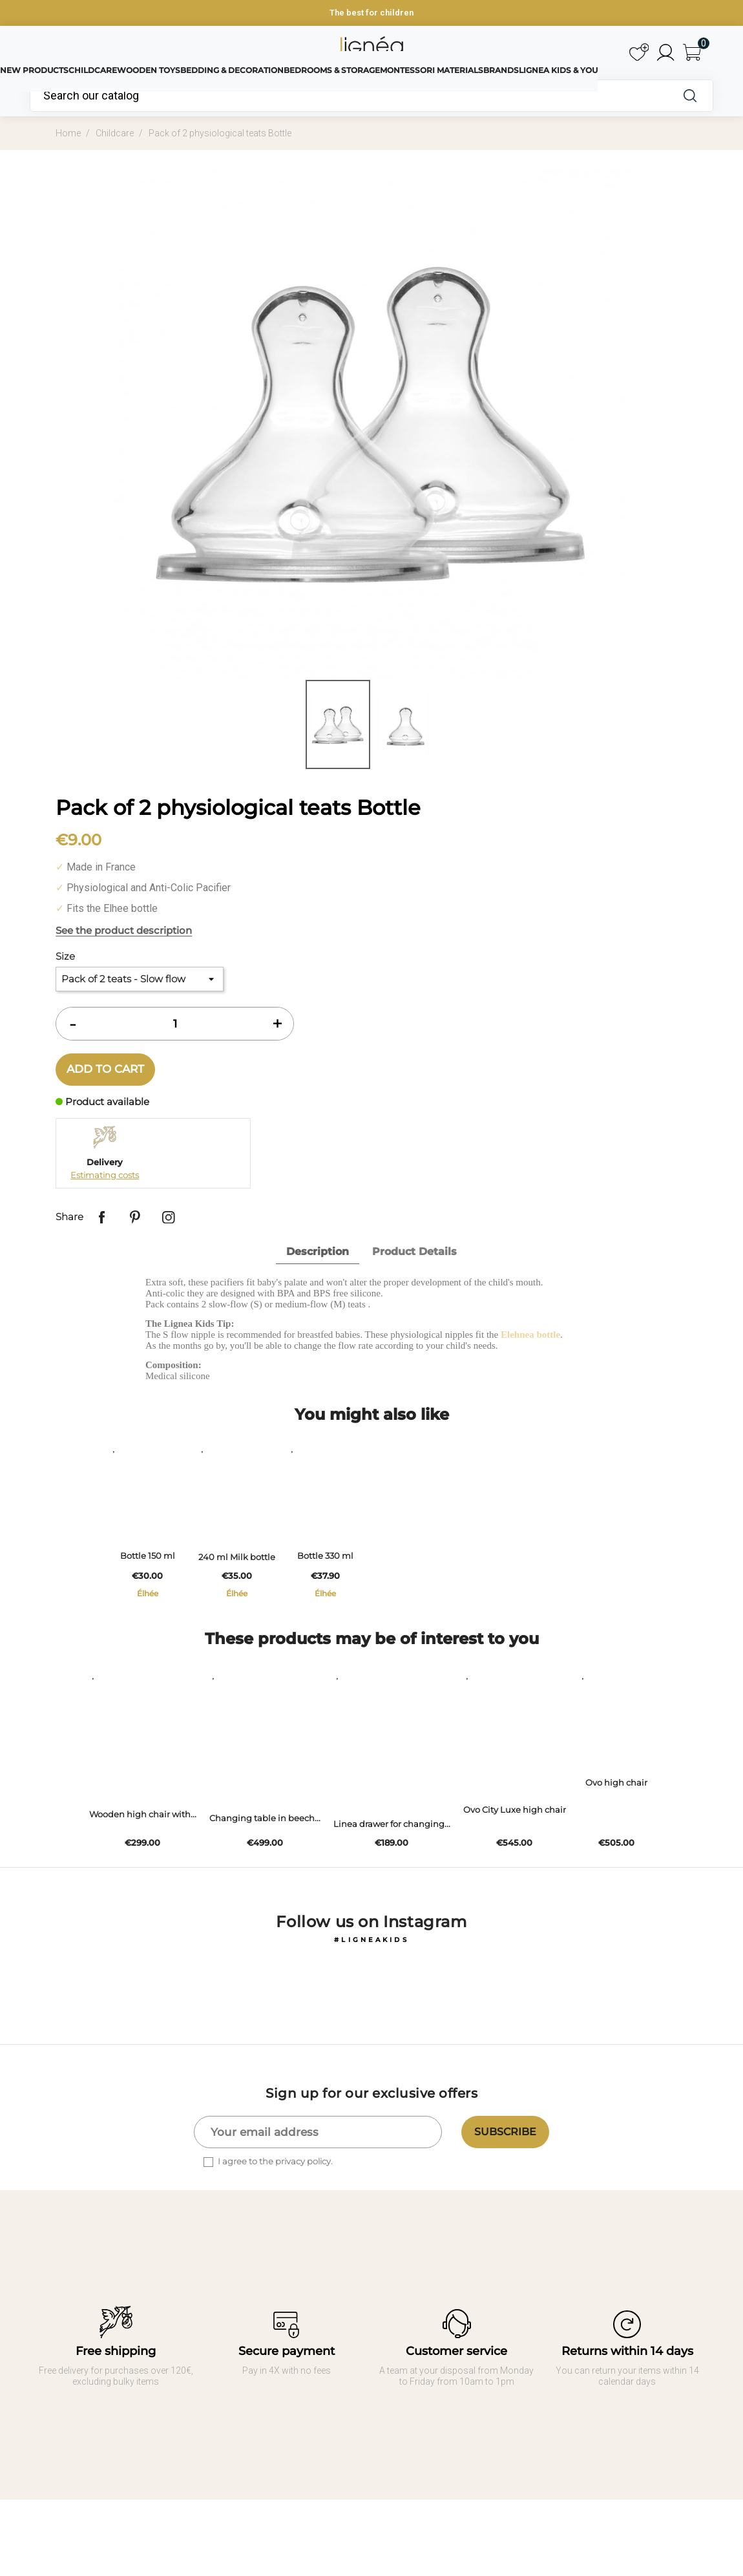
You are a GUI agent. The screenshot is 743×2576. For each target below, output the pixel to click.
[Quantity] (175, 1023)
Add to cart (105, 1068)
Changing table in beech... (258, 1843)
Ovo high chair (616, 1821)
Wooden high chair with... (136, 1839)
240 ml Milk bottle (255, 1576)
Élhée (154, 1612)
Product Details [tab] (414, 1251)
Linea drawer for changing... (385, 1849)
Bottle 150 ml (154, 1576)
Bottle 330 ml (357, 1576)
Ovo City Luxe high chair (508, 1835)
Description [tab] (317, 1251)
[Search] (348, 95)
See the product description (124, 930)
